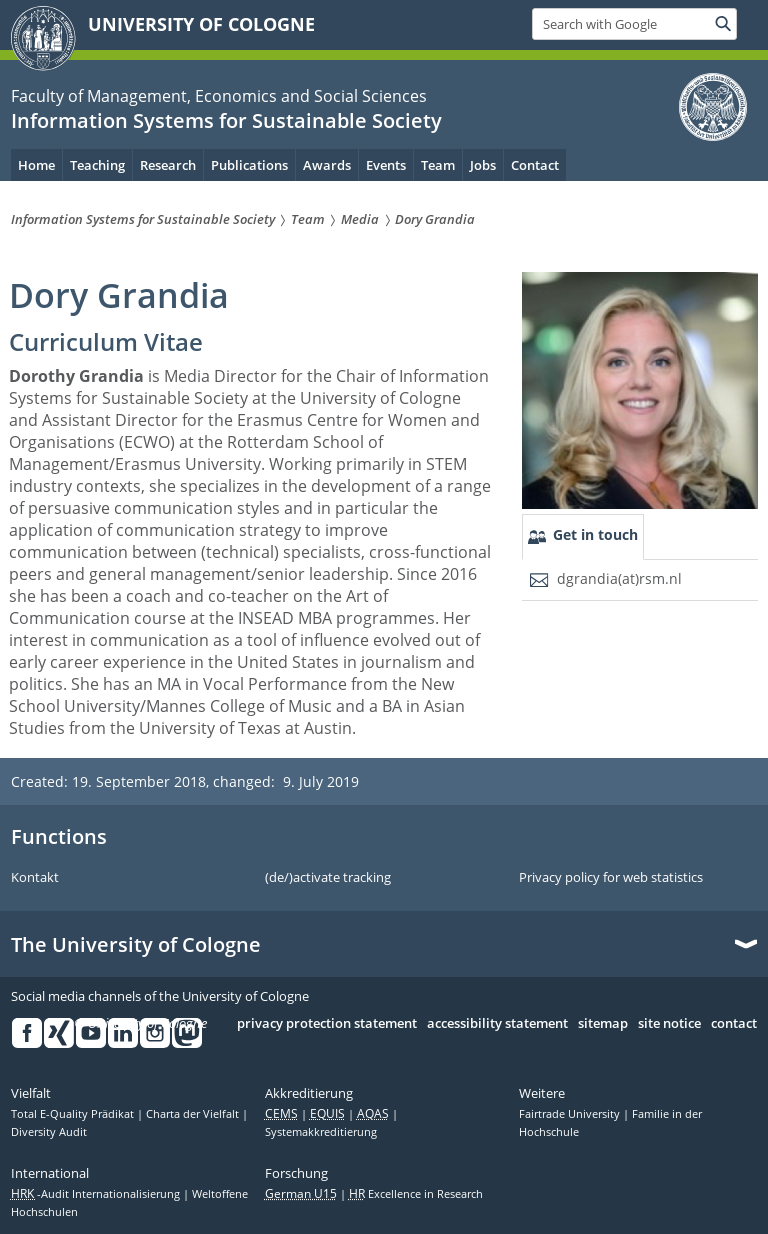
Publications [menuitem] (249, 165)
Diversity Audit (49, 1132)
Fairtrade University (571, 1114)
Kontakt (35, 878)
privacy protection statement (327, 1024)
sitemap (603, 1024)
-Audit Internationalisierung (97, 1194)
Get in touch (595, 534)
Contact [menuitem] (535, 165)
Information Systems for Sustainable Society (226, 120)
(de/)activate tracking (328, 878)
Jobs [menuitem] (483, 165)
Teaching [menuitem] (97, 165)
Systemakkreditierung (321, 1132)
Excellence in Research (416, 1194)
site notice (669, 1024)
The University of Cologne (136, 945)
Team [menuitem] (438, 165)
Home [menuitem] (36, 165)
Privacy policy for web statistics (611, 878)
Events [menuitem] (386, 165)
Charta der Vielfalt (194, 1114)
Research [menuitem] (168, 165)
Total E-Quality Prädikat (74, 1114)
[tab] (583, 537)
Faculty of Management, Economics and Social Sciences (219, 96)
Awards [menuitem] (327, 165)
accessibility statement (497, 1024)
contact (734, 1024)
